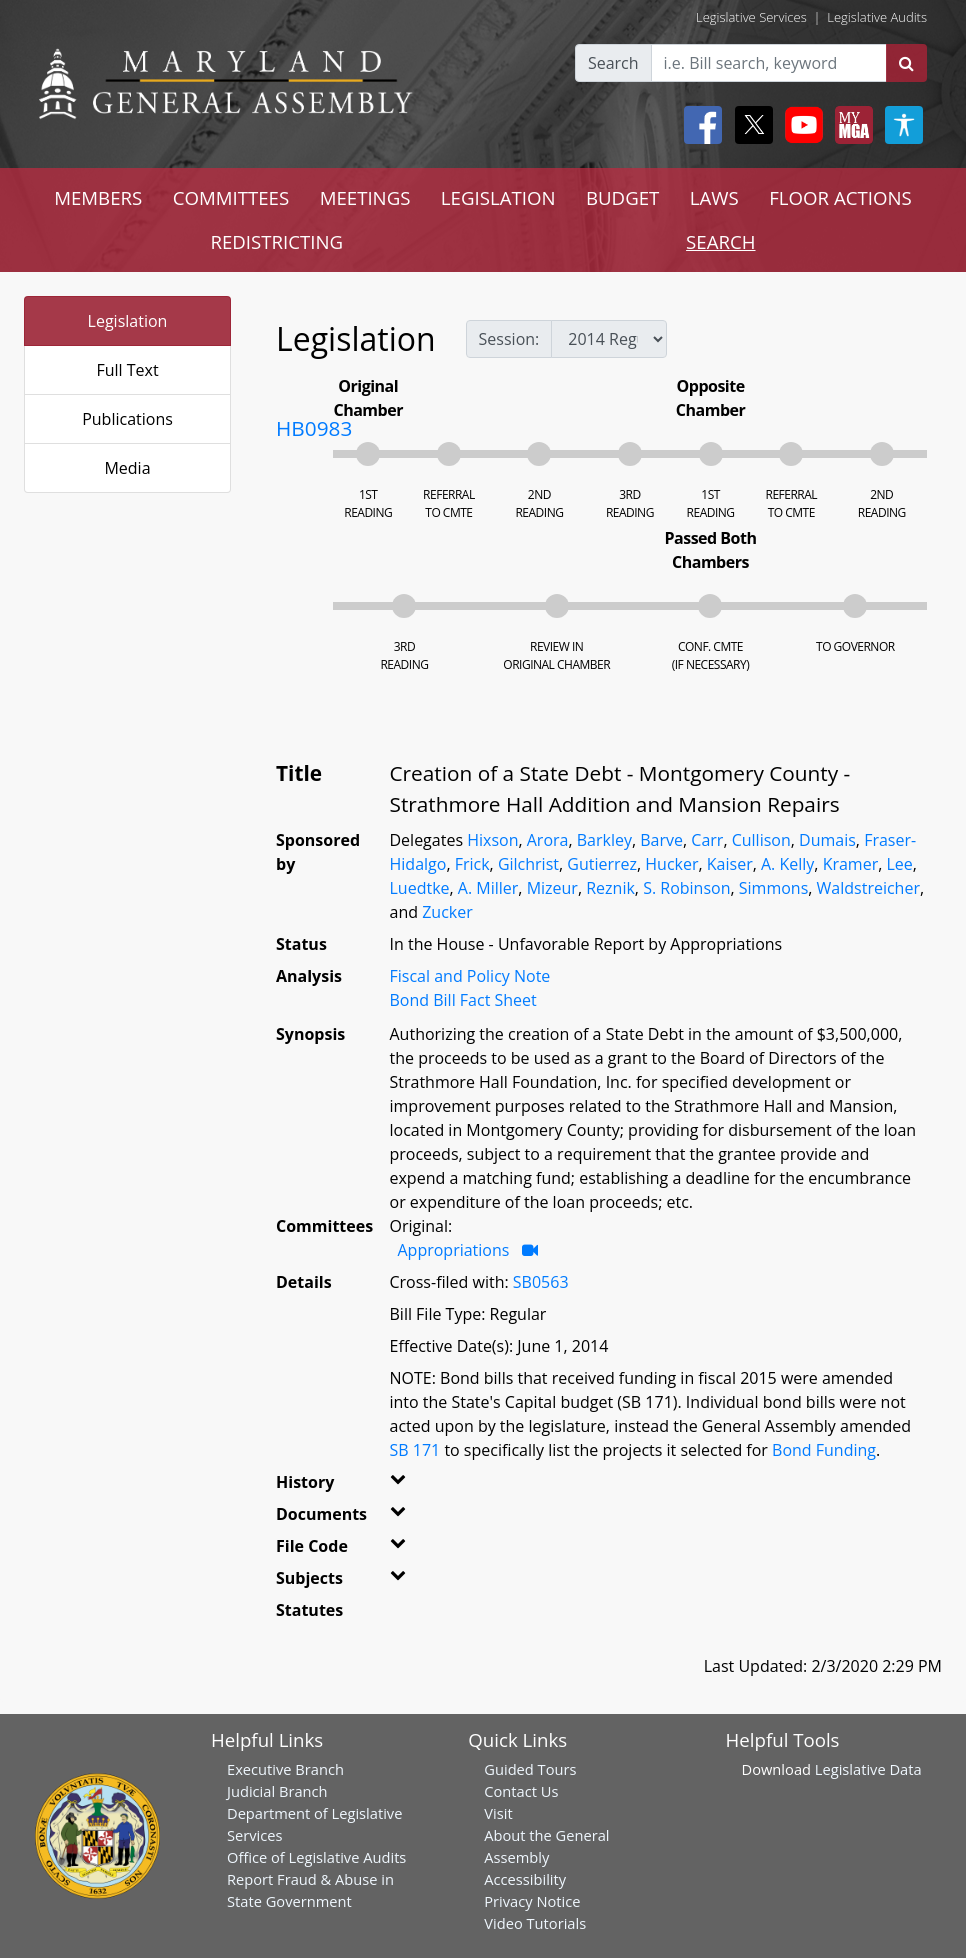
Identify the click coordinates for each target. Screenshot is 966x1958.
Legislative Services (751, 17)
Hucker (671, 864)
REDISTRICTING (276, 241)
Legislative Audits (877, 17)
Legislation (128, 321)
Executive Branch (285, 1769)
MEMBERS (98, 197)
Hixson (492, 840)
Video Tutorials (535, 1923)
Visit (498, 1813)
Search (613, 63)
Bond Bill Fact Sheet (463, 1000)
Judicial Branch (277, 1791)
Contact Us (521, 1791)
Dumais (827, 840)
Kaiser (730, 864)
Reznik (610, 888)
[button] (403, 1486)
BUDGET (622, 197)
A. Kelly (787, 864)
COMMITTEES (231, 197)
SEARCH (720, 241)
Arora (548, 840)
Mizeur (552, 888)
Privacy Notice (532, 1901)
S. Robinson (686, 888)
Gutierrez (602, 864)
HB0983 (314, 428)
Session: (509, 339)
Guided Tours (530, 1769)
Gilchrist (528, 864)
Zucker (447, 912)
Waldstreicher (868, 888)
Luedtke (420, 888)
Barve (661, 840)
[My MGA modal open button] (850, 125)
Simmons (774, 888)
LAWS (714, 197)
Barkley (604, 840)
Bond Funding (824, 1450)
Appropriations (456, 1250)
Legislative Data (868, 1769)
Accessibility (525, 1879)
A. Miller (488, 888)
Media (127, 468)
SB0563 (541, 1282)
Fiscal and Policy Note (470, 976)
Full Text (127, 370)
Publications (127, 419)
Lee (899, 864)
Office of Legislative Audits (316, 1857)
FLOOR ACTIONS (840, 197)
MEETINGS (365, 197)
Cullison (761, 840)
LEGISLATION (498, 197)
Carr (707, 840)
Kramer (851, 864)
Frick (472, 864)
